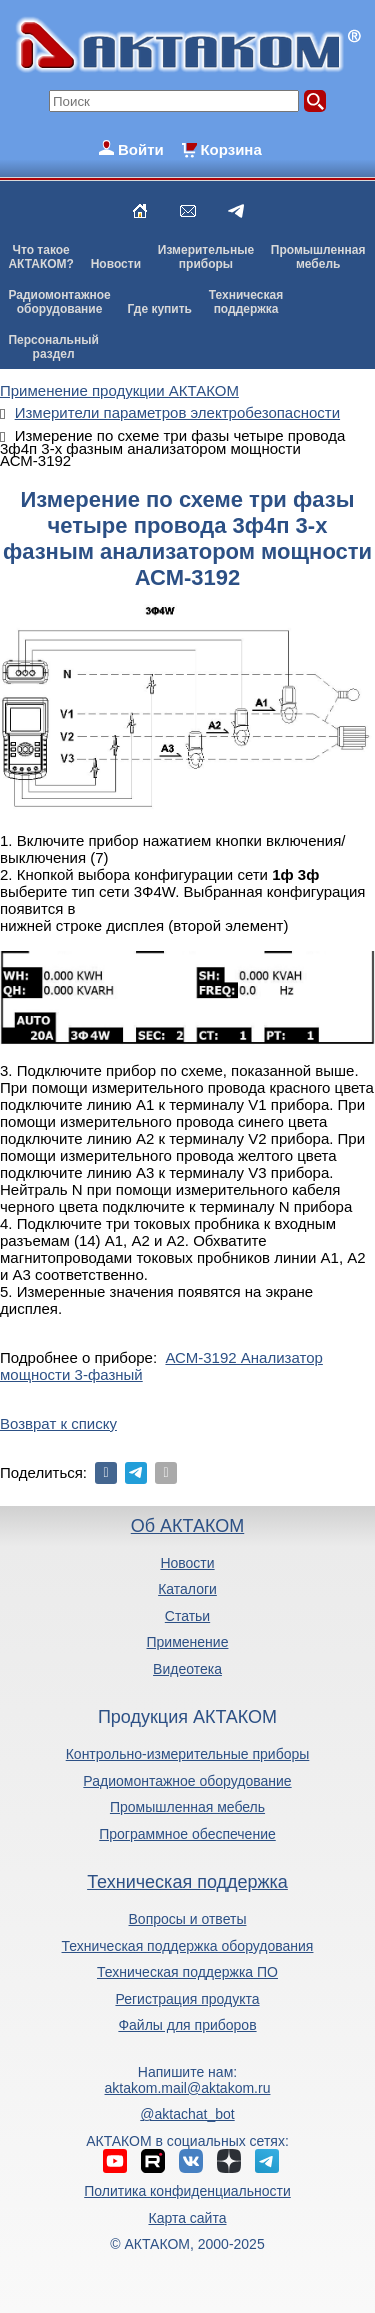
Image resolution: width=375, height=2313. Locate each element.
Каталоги (187, 1589)
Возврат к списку (58, 1423)
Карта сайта (187, 2218)
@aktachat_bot (187, 2114)
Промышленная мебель (187, 1807)
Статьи (187, 1616)
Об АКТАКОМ (187, 1526)
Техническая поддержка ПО (187, 1972)
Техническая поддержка (187, 1882)
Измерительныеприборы (206, 257)
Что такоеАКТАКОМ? (41, 257)
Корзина (230, 149)
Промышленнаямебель (318, 257)
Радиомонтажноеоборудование (59, 302)
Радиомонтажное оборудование (187, 1781)
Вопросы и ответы (188, 1919)
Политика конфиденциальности (187, 2191)
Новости (116, 264)
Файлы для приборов (187, 2025)
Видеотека (187, 1669)
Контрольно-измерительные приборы (188, 1754)
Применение (188, 1642)
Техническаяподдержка (246, 302)
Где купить (159, 309)
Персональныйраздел (53, 347)
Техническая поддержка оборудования (188, 1946)
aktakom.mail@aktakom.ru (188, 2088)
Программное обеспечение (187, 1834)
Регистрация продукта (187, 1999)
